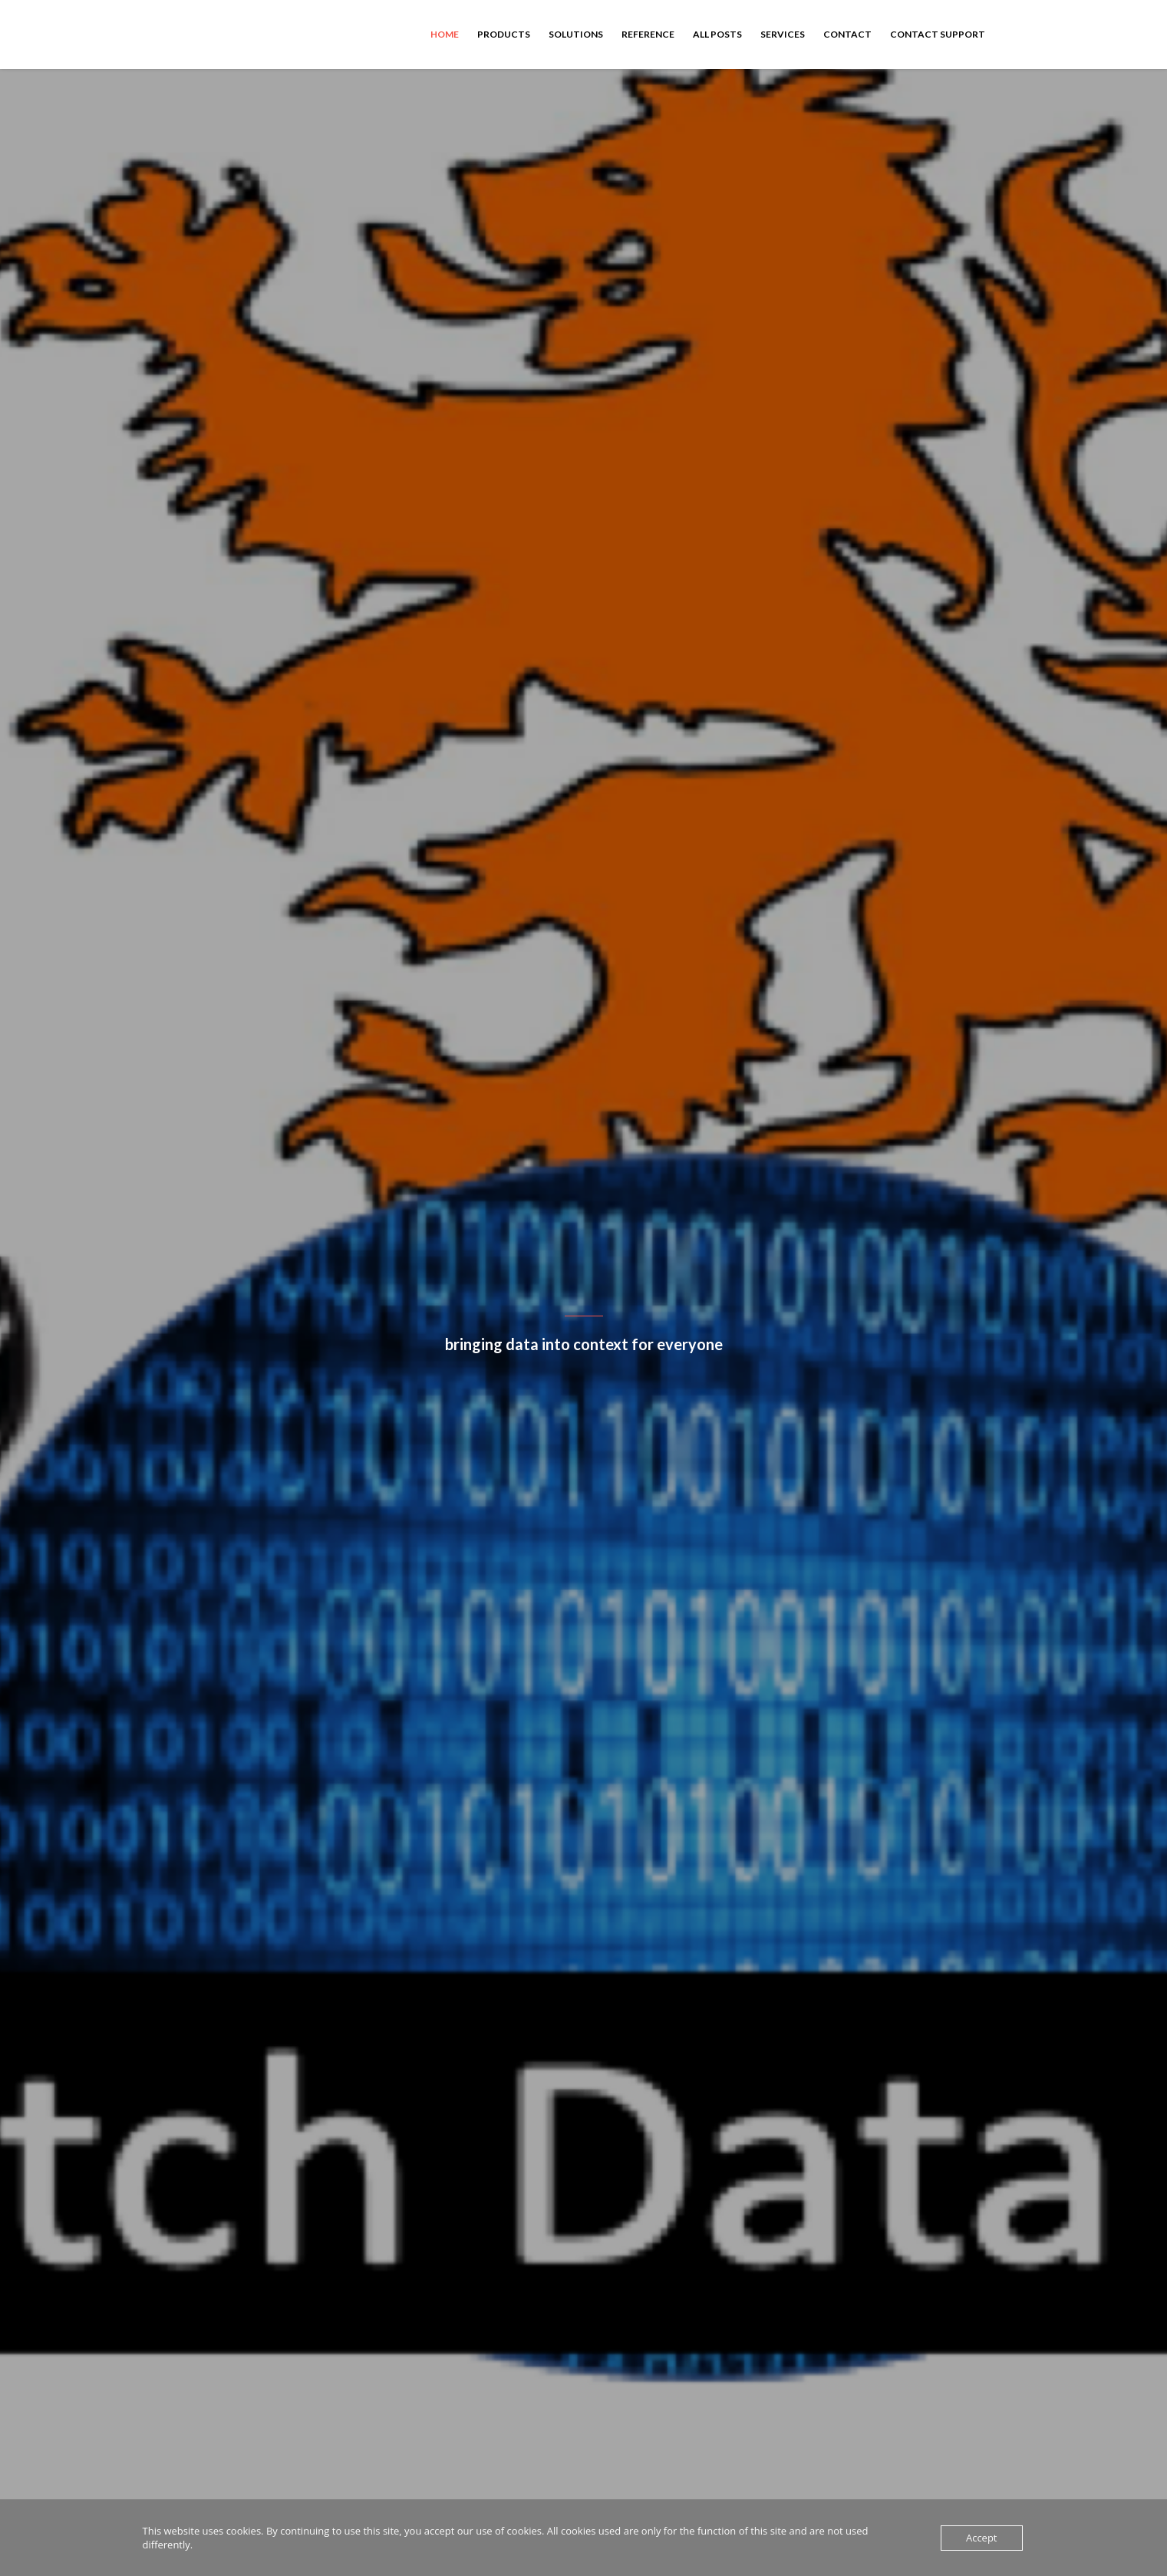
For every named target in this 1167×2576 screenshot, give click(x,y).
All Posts (717, 34)
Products (503, 34)
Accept (981, 2538)
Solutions (576, 34)
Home (444, 34)
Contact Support (937, 34)
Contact (847, 34)
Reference (647, 34)
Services (782, 34)
